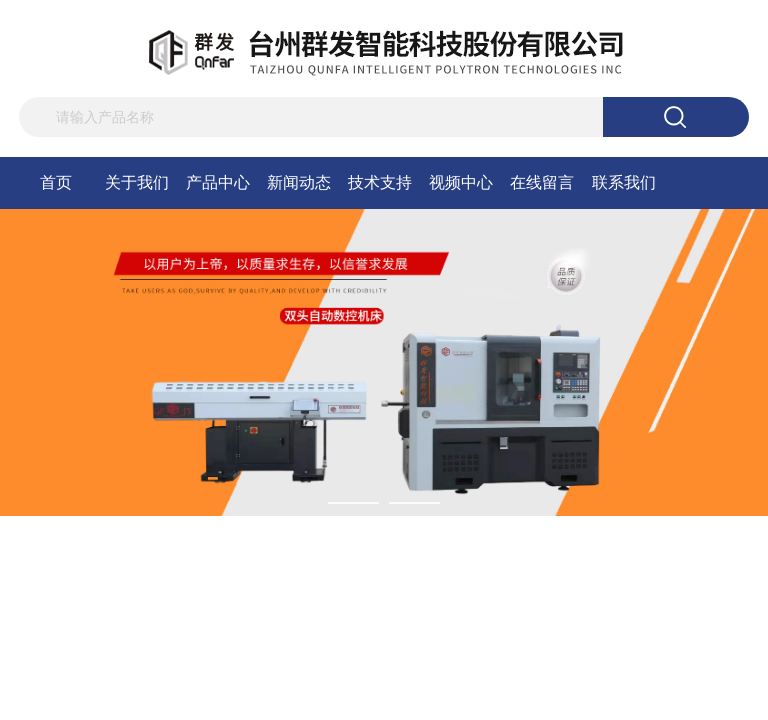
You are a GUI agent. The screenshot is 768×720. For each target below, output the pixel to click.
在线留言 (542, 182)
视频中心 (461, 182)
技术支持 (380, 182)
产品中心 (218, 182)
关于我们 (137, 182)
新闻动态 (299, 182)
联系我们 (624, 182)
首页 (56, 182)
